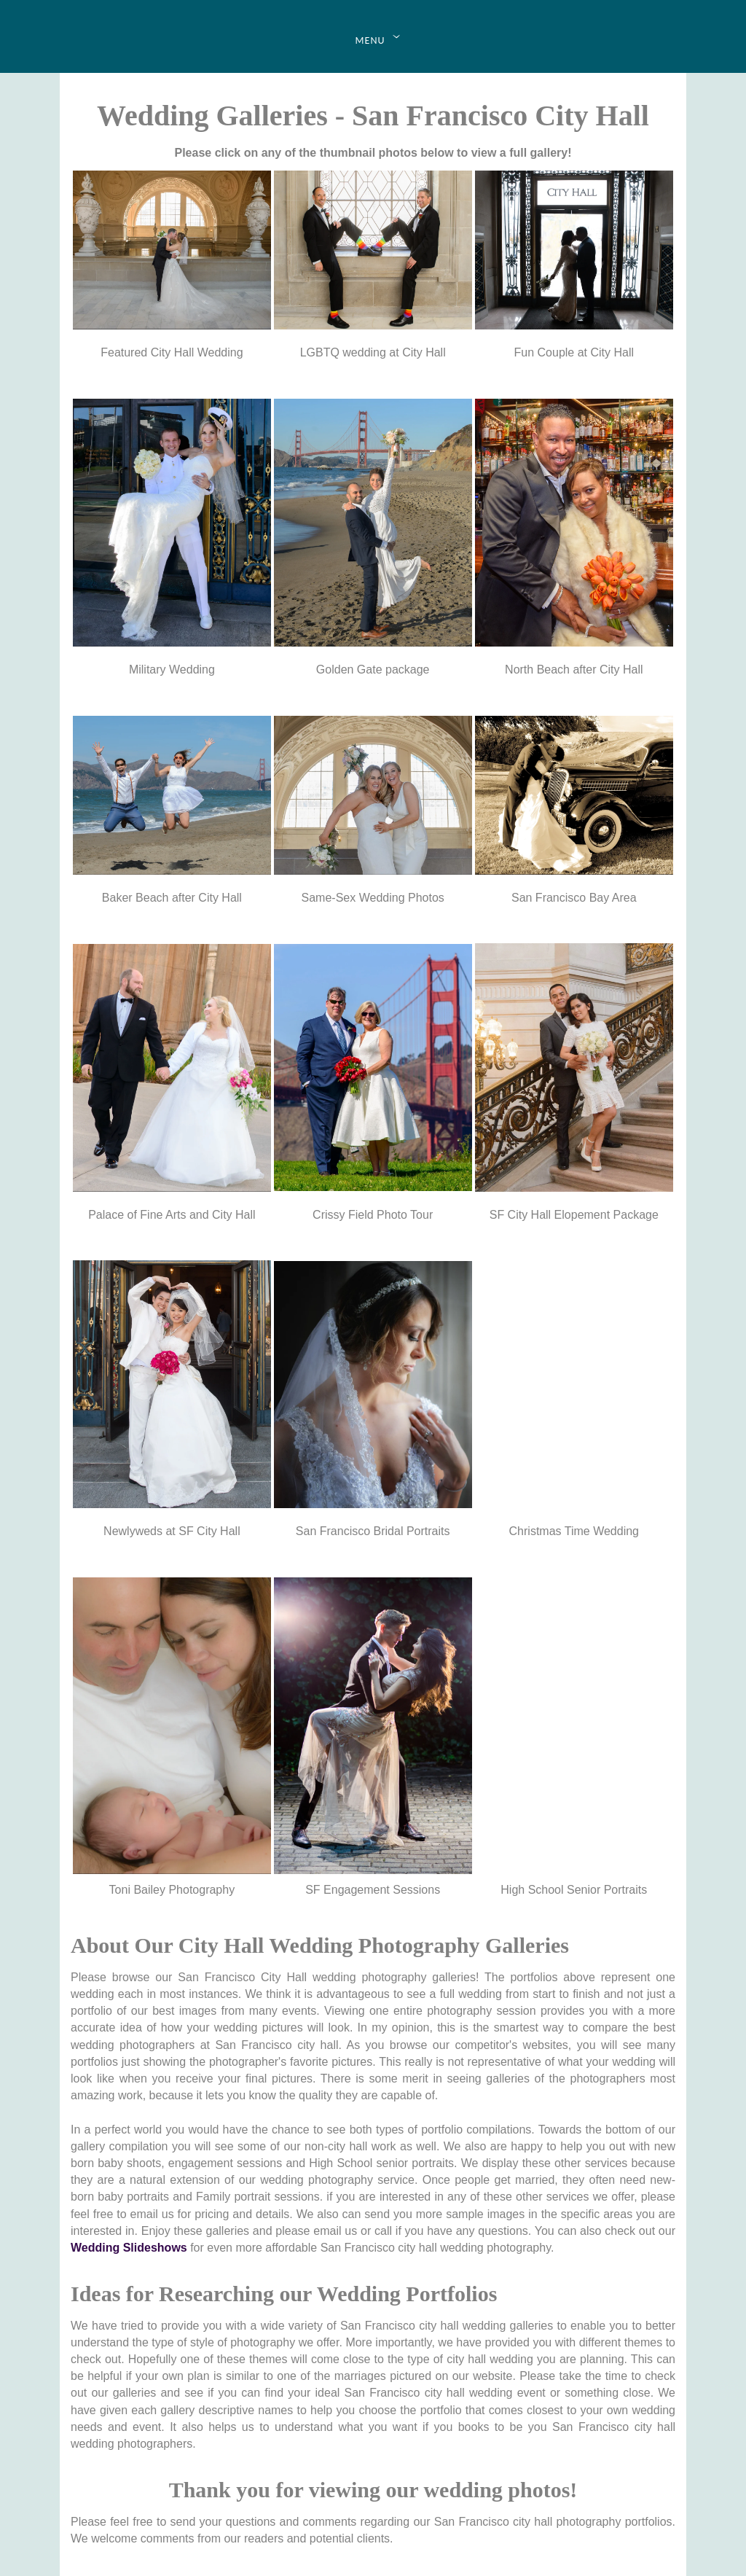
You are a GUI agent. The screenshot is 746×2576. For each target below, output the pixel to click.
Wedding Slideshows (129, 2247)
